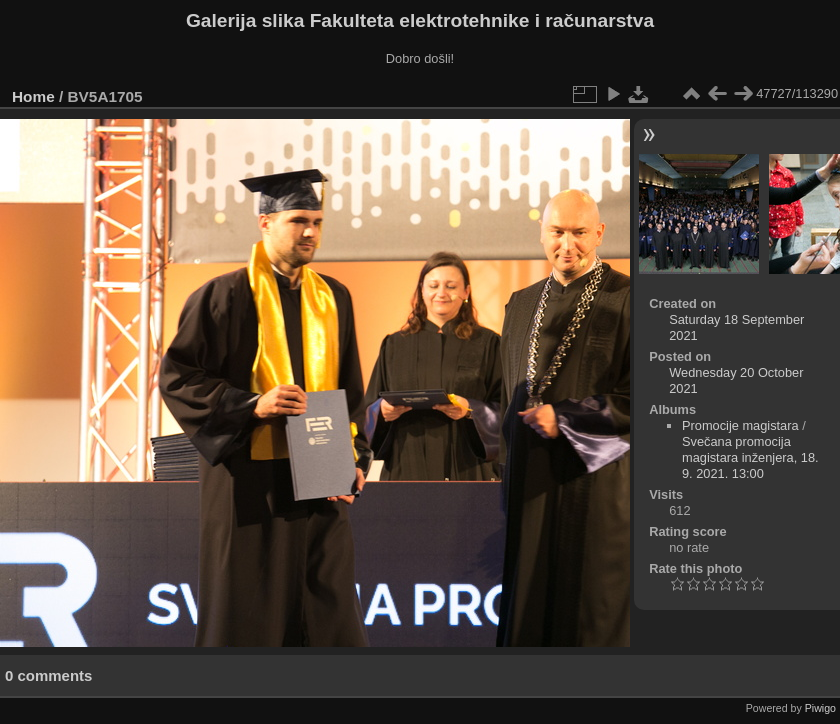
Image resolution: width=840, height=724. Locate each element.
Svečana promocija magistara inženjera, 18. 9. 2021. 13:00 (750, 457)
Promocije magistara (740, 425)
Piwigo (820, 708)
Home (33, 96)
